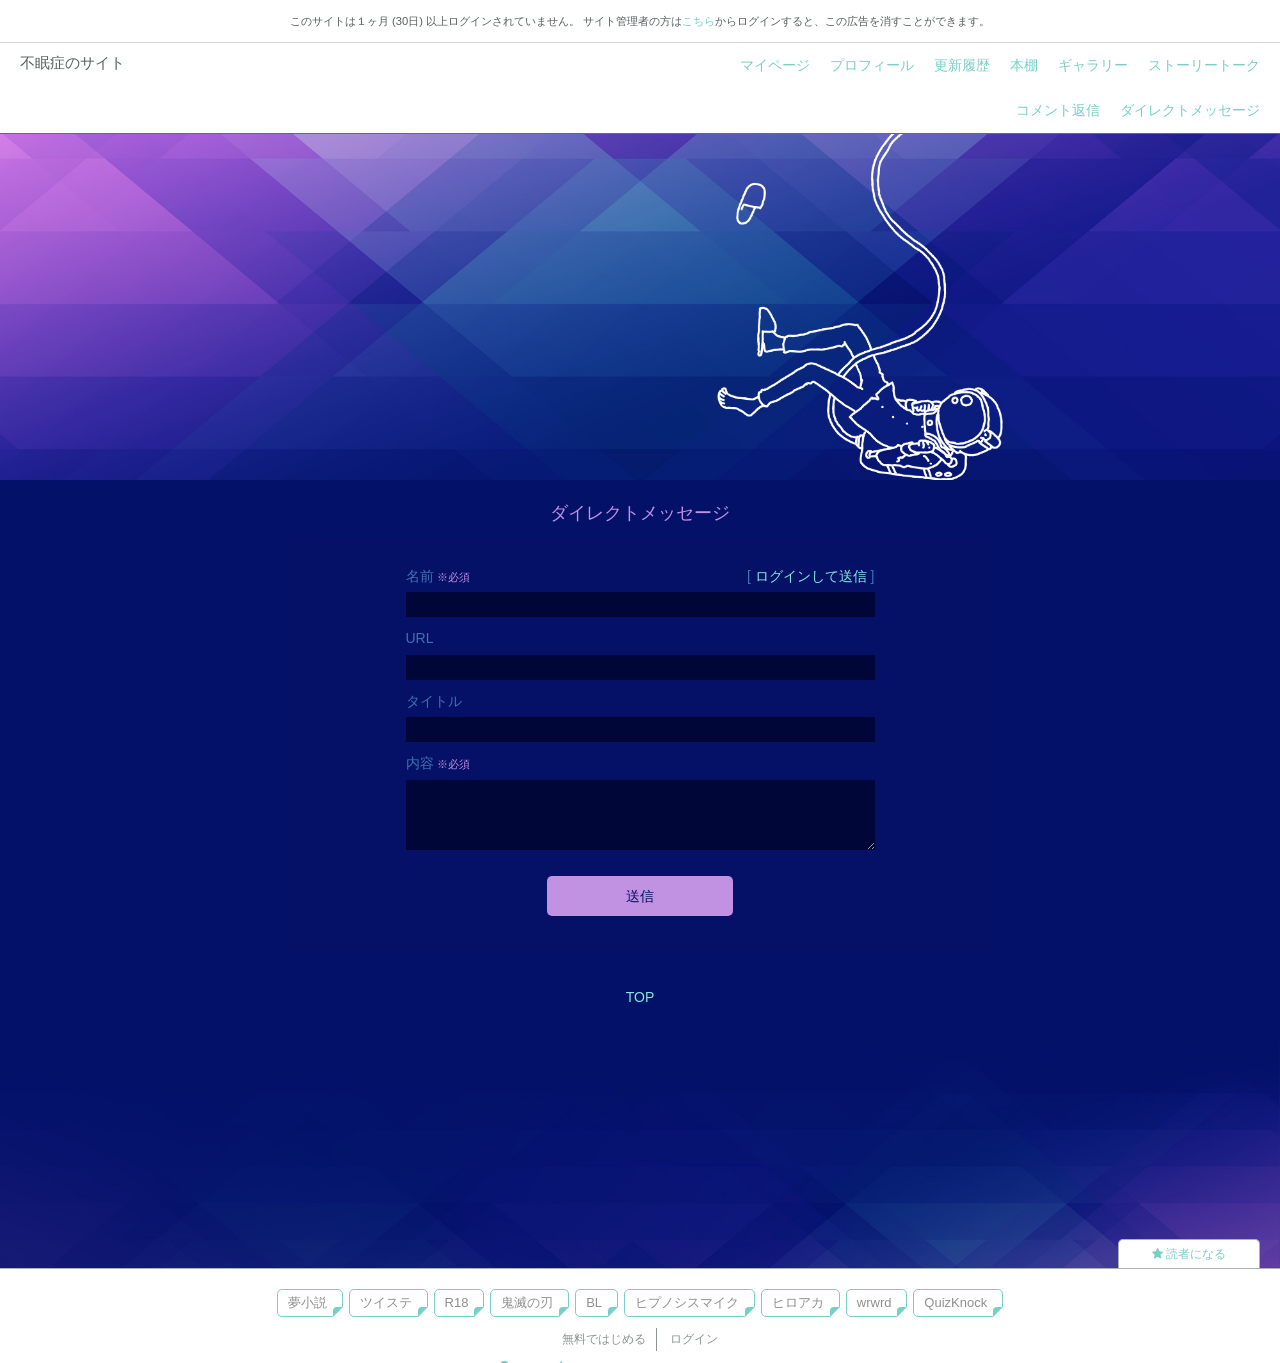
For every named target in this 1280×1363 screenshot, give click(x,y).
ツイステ (386, 1302)
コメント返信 (1058, 110)
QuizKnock (955, 1302)
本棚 (1024, 65)
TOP (640, 997)
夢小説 (307, 1302)
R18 (457, 1302)
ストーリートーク (1204, 65)
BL (594, 1302)
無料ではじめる (604, 1339)
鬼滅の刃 (527, 1302)
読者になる (1189, 1254)
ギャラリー (1093, 65)
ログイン (694, 1339)
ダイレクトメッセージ (1190, 110)
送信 (640, 896)
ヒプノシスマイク (687, 1302)
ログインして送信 (811, 576)
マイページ (775, 65)
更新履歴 (962, 65)
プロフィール (872, 65)
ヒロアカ (798, 1302)
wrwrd (874, 1302)
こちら (698, 21)
